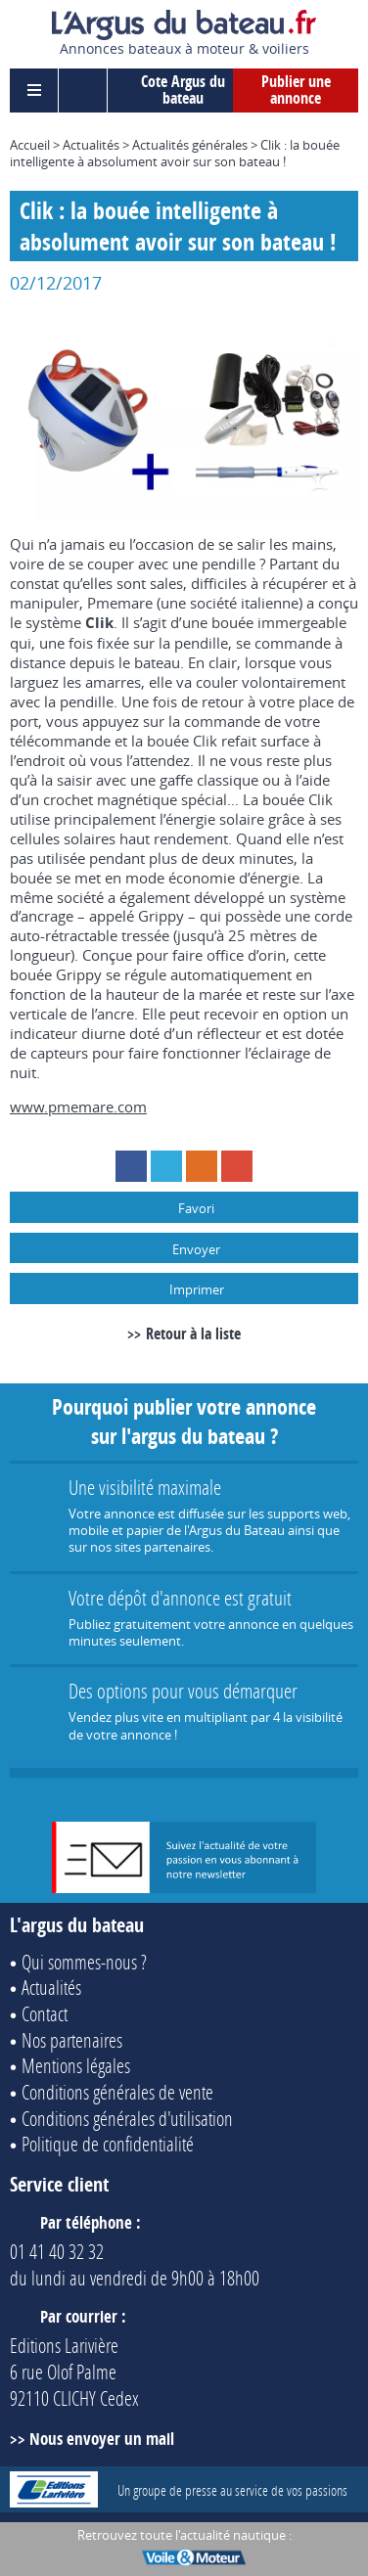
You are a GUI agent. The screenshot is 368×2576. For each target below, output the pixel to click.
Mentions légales (76, 2065)
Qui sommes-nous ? (84, 1961)
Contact (45, 2013)
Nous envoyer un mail (101, 2438)
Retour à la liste (193, 1333)
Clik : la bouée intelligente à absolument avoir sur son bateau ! (175, 153)
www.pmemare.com (78, 1106)
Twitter (166, 1166)
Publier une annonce (296, 90)
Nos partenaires (72, 2040)
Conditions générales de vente (117, 2091)
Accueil (30, 145)
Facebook (131, 1166)
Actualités (91, 145)
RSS (201, 1166)
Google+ (237, 1166)
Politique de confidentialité (108, 2143)
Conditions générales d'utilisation (127, 2118)
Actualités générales (190, 145)
